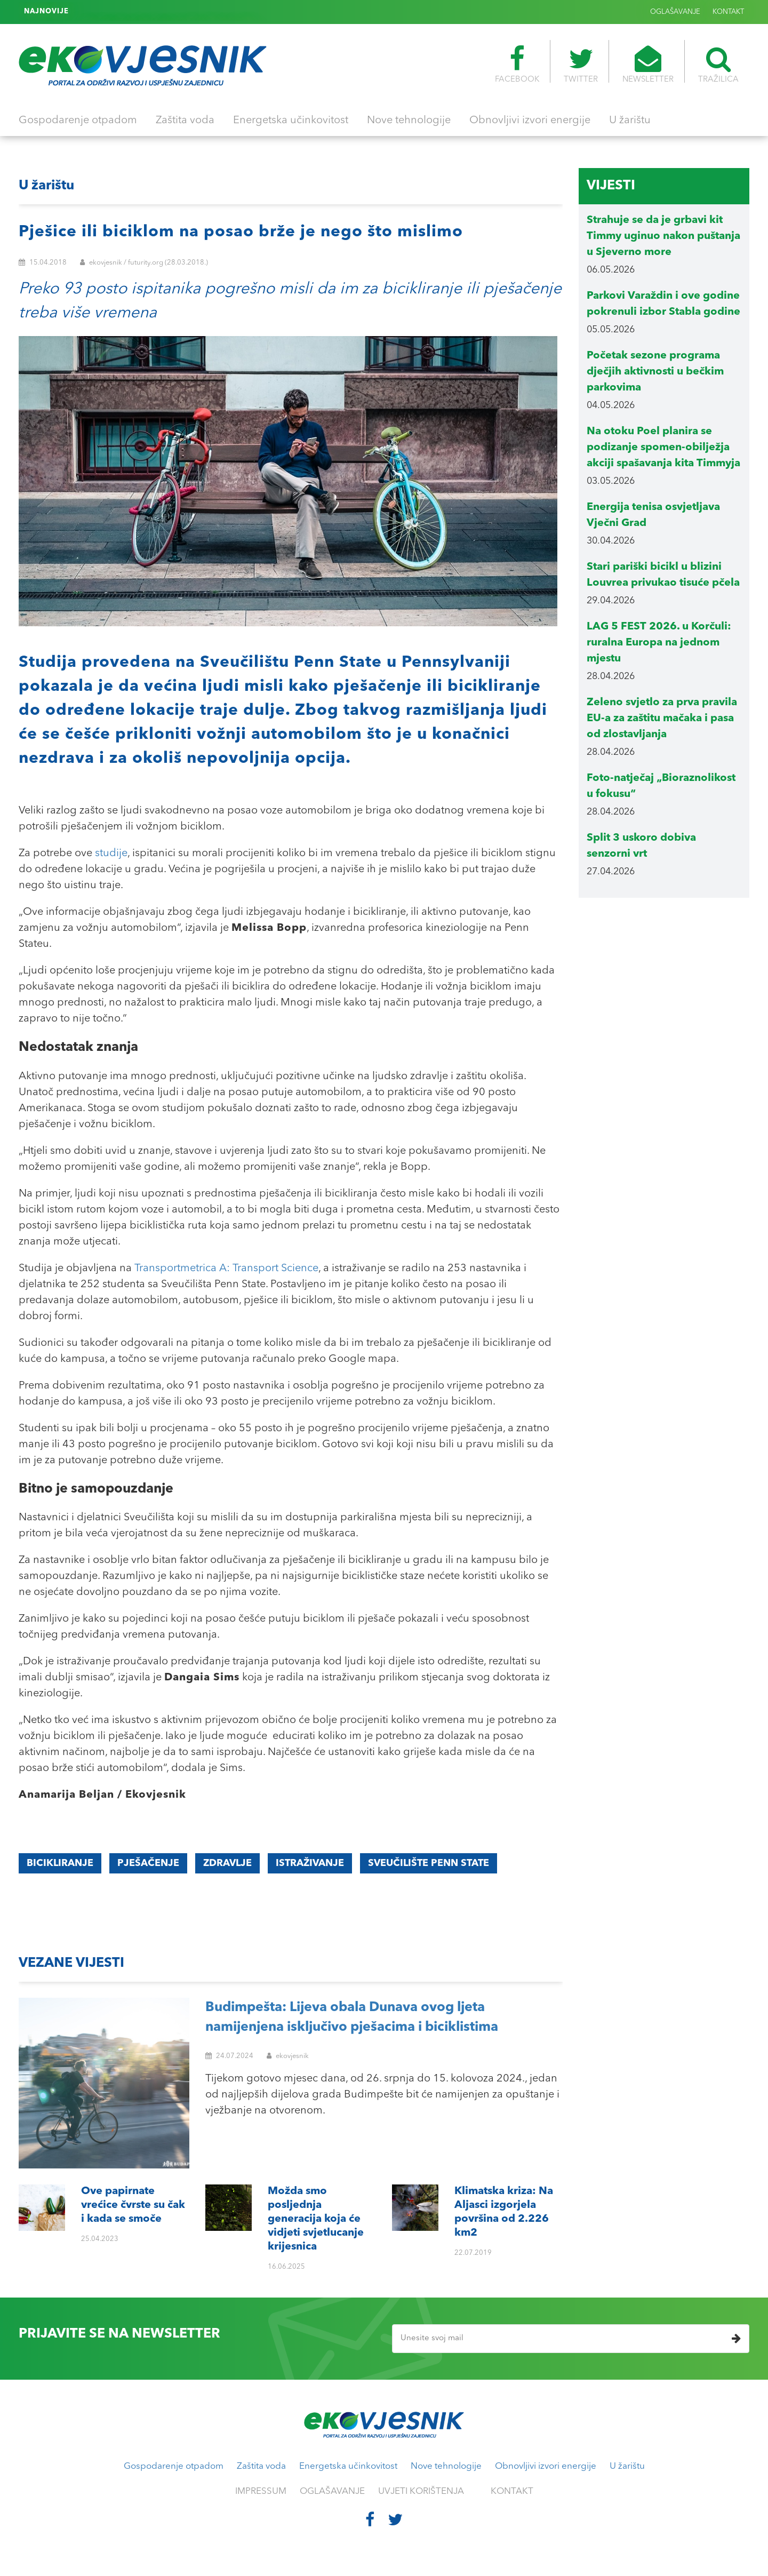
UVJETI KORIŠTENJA (421, 2491)
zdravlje (227, 1863)
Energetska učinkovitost (290, 120)
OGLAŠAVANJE (675, 12)
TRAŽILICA (718, 64)
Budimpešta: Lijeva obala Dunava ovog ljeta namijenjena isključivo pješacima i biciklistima (351, 2018)
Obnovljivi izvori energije (529, 120)
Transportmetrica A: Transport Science (226, 1268)
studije (111, 853)
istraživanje (310, 1863)
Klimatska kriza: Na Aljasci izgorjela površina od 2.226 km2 (177, 11)
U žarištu (630, 120)
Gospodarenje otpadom (78, 120)
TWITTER (581, 64)
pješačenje (148, 1863)
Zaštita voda (185, 120)
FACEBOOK (517, 64)
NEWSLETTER (648, 64)
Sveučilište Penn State (428, 1863)
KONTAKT (728, 12)
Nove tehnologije (409, 120)
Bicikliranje (60, 1863)
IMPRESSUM (260, 2491)
